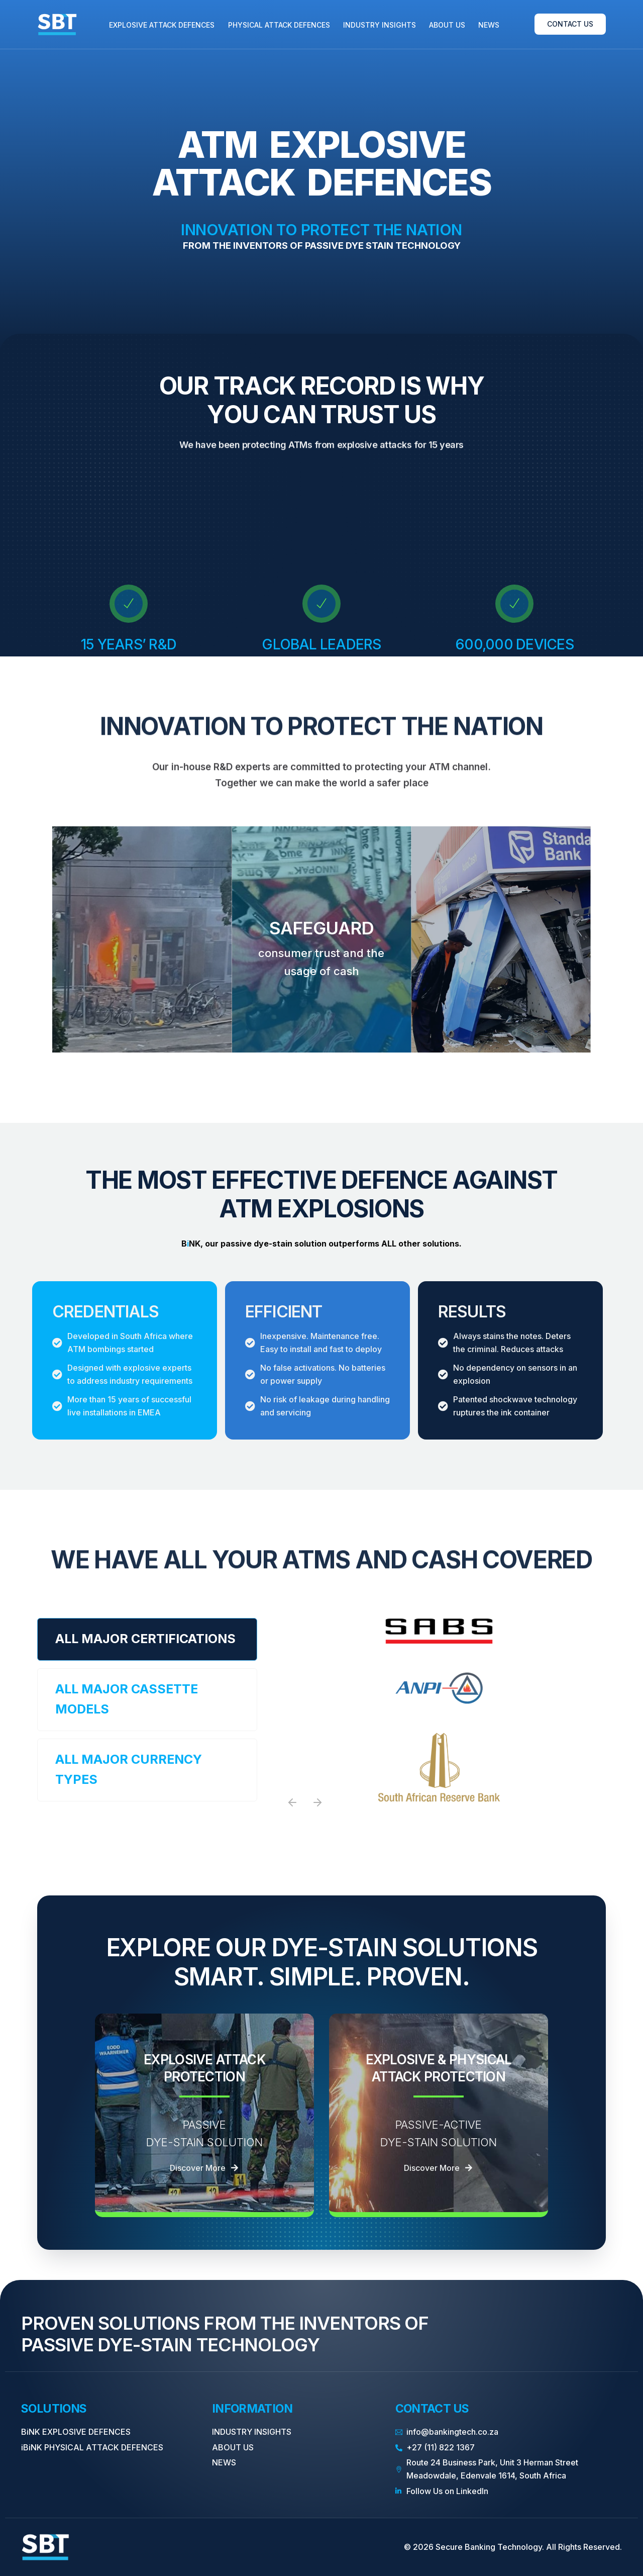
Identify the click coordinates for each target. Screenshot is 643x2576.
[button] (292, 1802)
